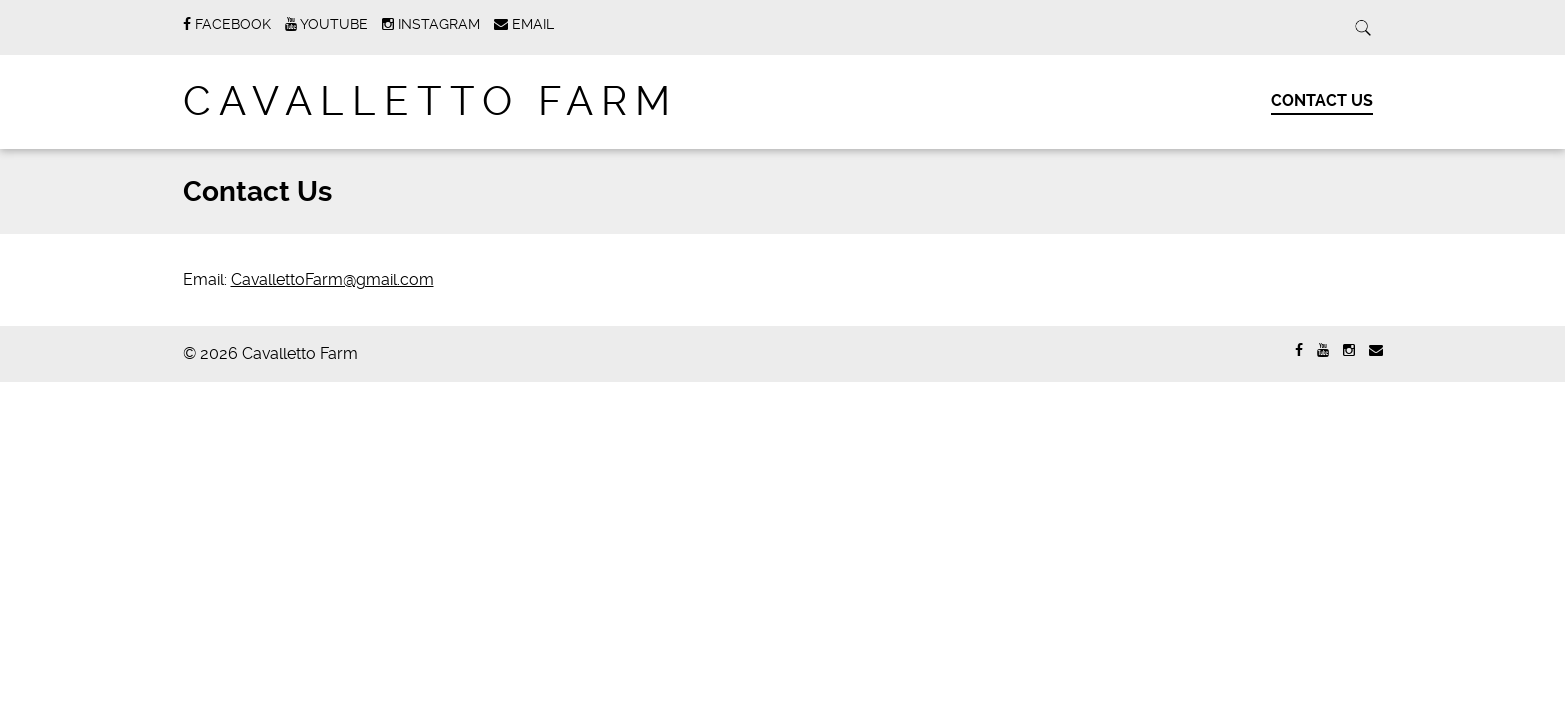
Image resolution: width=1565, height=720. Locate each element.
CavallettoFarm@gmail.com (332, 279)
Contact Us (1322, 100)
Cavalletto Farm (430, 101)
